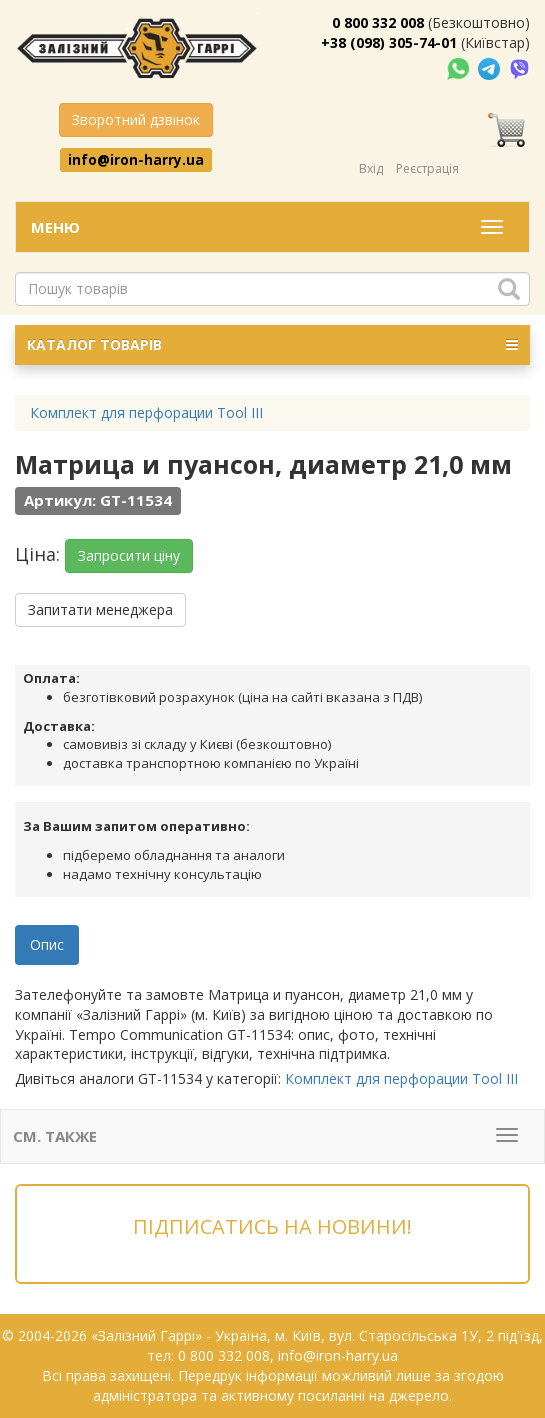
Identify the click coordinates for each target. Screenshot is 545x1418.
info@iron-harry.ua (136, 159)
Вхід (371, 168)
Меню (55, 227)
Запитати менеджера (100, 609)
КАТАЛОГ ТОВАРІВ (272, 345)
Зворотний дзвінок (136, 119)
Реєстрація (427, 168)
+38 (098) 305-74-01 (389, 42)
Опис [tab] (47, 944)
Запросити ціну (129, 555)
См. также (55, 1136)
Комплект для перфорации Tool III (401, 1078)
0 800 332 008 (378, 22)
